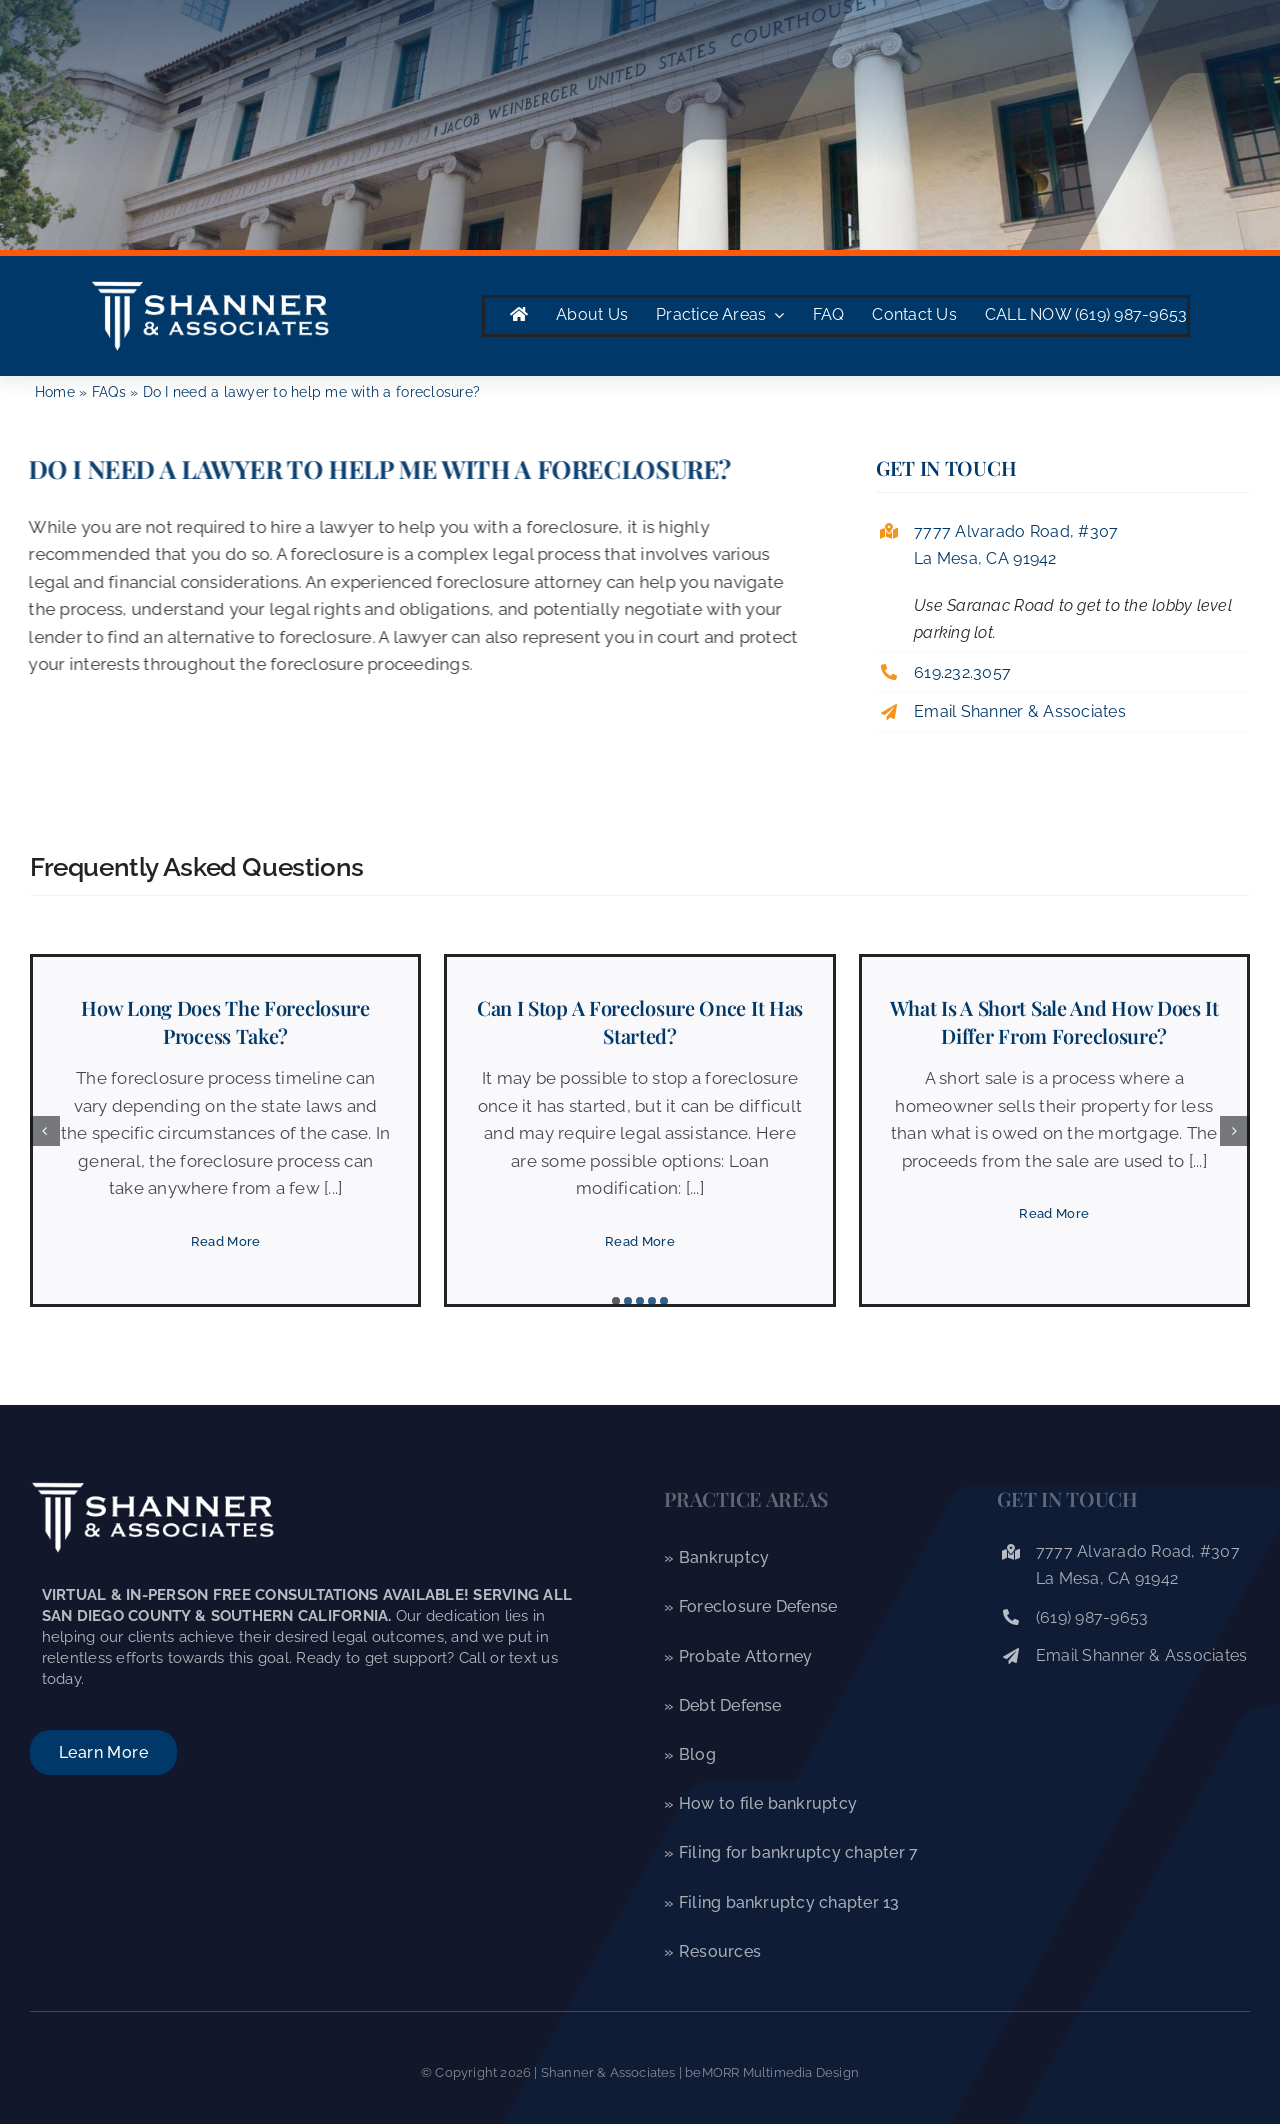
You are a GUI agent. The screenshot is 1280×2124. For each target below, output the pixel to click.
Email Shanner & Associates (1020, 711)
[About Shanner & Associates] (103, 1752)
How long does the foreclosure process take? (225, 1021)
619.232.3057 (962, 672)
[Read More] (226, 1242)
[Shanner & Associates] (210, 284)
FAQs (109, 392)
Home (55, 392)
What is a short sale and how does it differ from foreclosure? (1054, 1021)
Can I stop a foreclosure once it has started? (640, 1021)
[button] (616, 1301)
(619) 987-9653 (1092, 1617)
